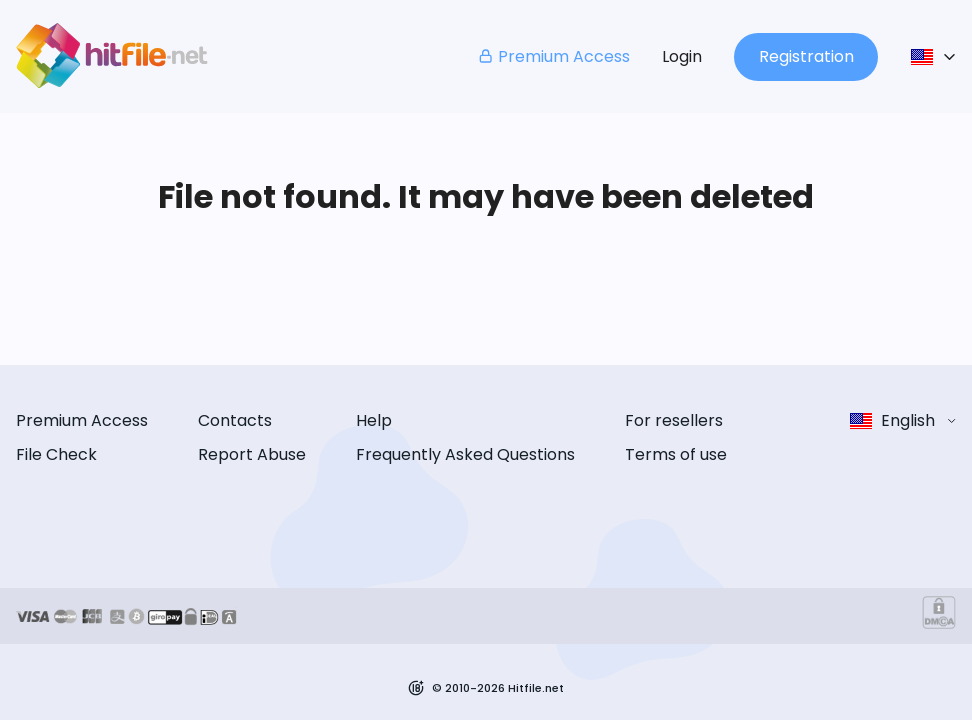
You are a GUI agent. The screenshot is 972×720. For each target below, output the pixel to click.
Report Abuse (252, 454)
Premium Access (553, 56)
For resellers (674, 420)
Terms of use (676, 454)
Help (374, 420)
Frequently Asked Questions (465, 454)
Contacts (235, 420)
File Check (56, 454)
